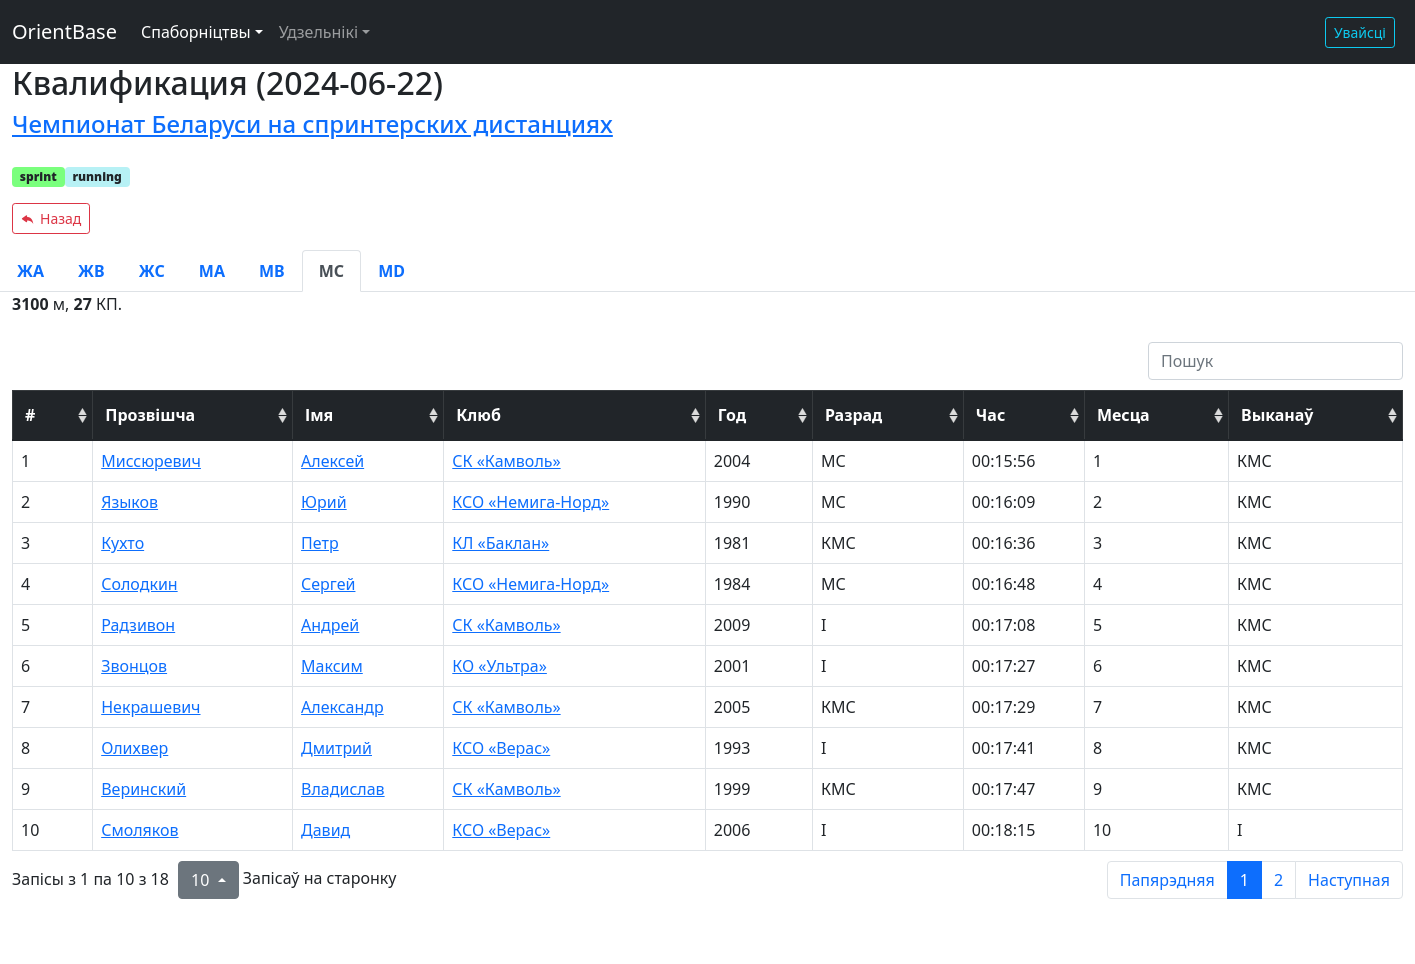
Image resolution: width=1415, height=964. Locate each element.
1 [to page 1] (1244, 880)
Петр (320, 543)
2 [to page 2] (1278, 880)
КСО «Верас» (501, 748)
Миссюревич (151, 461)
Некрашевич (150, 707)
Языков (129, 502)
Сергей (328, 584)
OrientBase (64, 31)
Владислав (343, 789)
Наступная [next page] (1349, 880)
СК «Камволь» (506, 461)
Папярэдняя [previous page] (1167, 880)
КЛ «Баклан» (500, 543)
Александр (342, 707)
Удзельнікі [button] (318, 32)
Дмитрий (336, 748)
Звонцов (134, 666)
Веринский (143, 789)
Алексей (332, 461)
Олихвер (134, 748)
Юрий (324, 502)
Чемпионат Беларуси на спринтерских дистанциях (312, 123)
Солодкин (139, 584)
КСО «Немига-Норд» (530, 502)
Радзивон (138, 625)
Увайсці (1360, 32)
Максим (332, 666)
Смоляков (139, 830)
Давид (325, 830)
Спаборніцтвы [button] (196, 32)
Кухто (122, 543)
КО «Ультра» (499, 666)
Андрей (330, 625)
